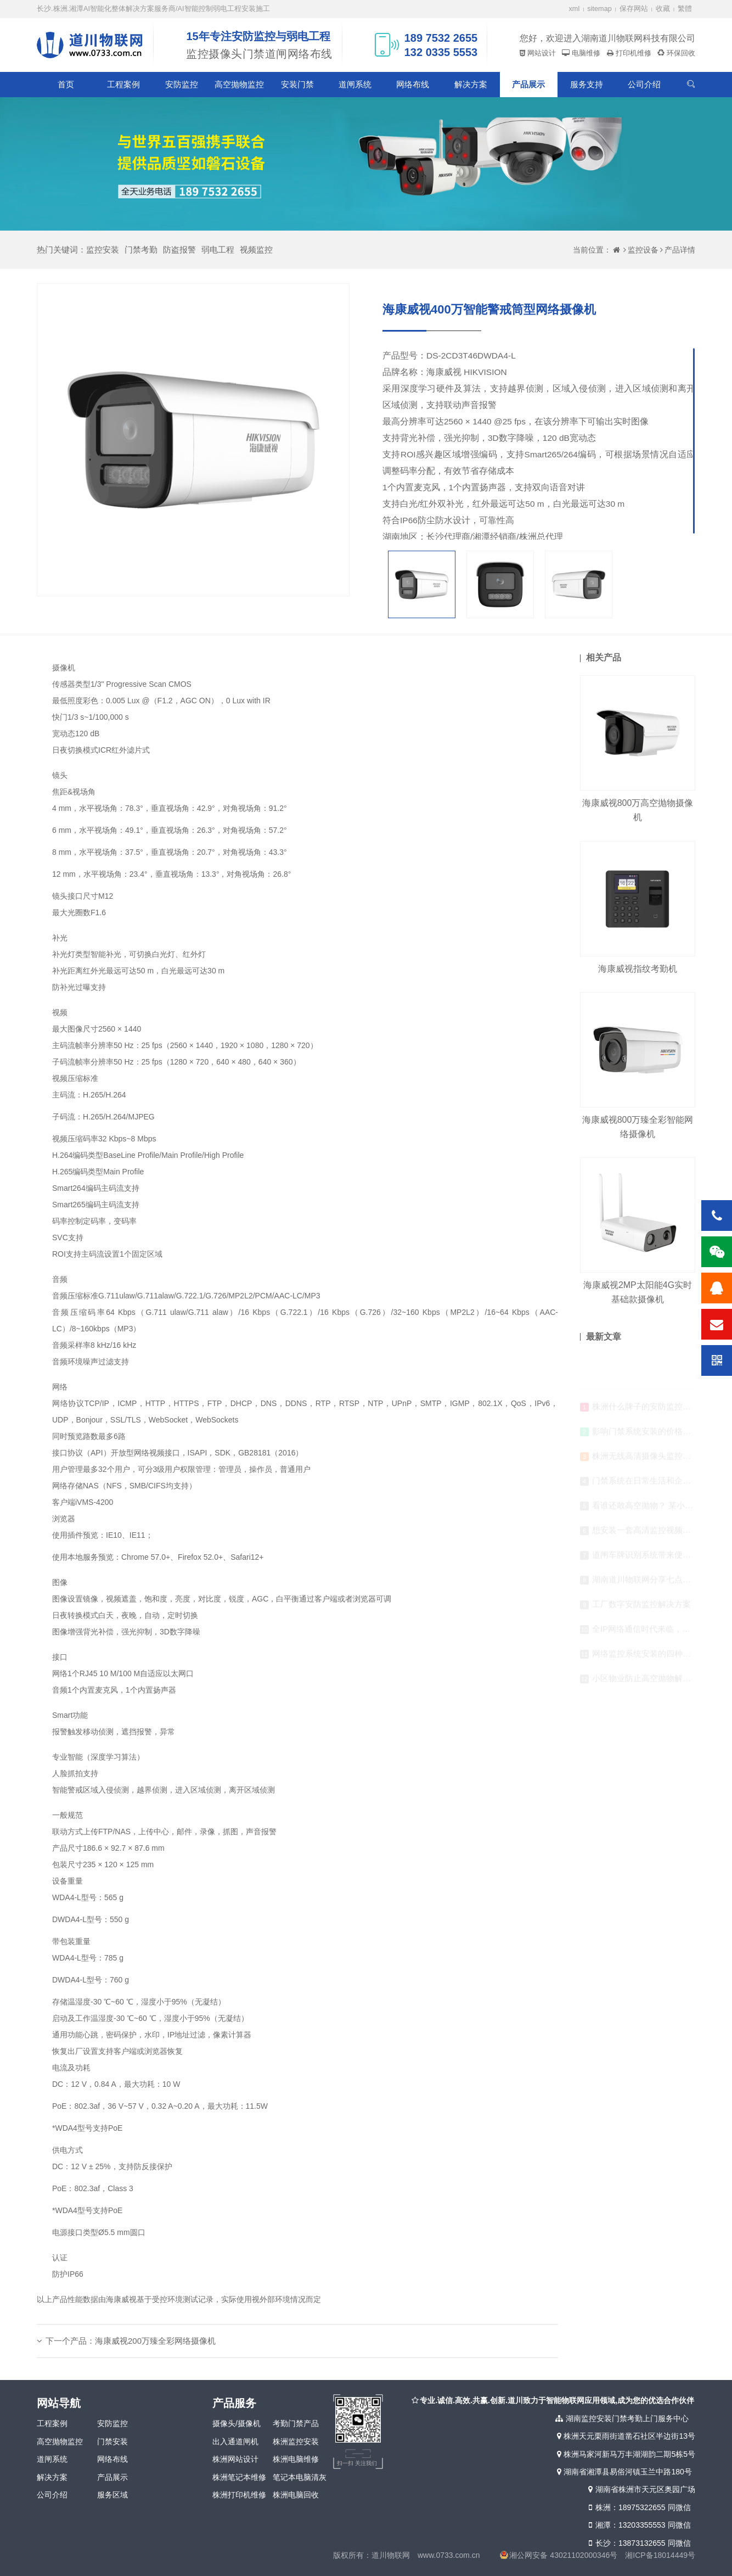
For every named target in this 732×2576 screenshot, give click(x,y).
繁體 (685, 9)
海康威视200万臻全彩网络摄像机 (155, 2340)
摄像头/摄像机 (236, 2423)
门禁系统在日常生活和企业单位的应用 (662, 1485)
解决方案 (470, 84)
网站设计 (540, 53)
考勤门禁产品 (296, 2423)
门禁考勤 (141, 249)
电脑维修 (585, 53)
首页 (66, 84)
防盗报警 (179, 249)
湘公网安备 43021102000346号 (563, 2555)
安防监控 (181, 84)
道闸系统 (355, 84)
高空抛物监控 (239, 84)
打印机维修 (632, 53)
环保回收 (680, 53)
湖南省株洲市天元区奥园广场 (641, 2489)
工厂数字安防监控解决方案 (641, 1609)
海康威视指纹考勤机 (637, 968)
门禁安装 (112, 2441)
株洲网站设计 (235, 2459)
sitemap (599, 9)
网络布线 (412, 84)
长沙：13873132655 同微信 (638, 2543)
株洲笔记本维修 (239, 2477)
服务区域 (112, 2494)
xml (574, 9)
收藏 (663, 9)
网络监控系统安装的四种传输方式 (654, 1658)
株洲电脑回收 (296, 2494)
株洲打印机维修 (239, 2494)
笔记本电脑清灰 (299, 2477)
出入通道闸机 (235, 2441)
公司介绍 (644, 84)
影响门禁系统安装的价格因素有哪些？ (662, 1436)
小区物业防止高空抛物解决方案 (649, 1683)
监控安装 (102, 249)
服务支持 (586, 84)
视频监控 (256, 249)
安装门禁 (297, 84)
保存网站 (634, 9)
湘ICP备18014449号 (660, 2555)
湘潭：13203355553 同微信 (638, 2525)
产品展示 (528, 84)
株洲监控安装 (296, 2441)
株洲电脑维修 (296, 2459)
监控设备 (643, 249)
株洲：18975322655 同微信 (638, 2507)
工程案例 (123, 84)
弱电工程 (217, 249)
